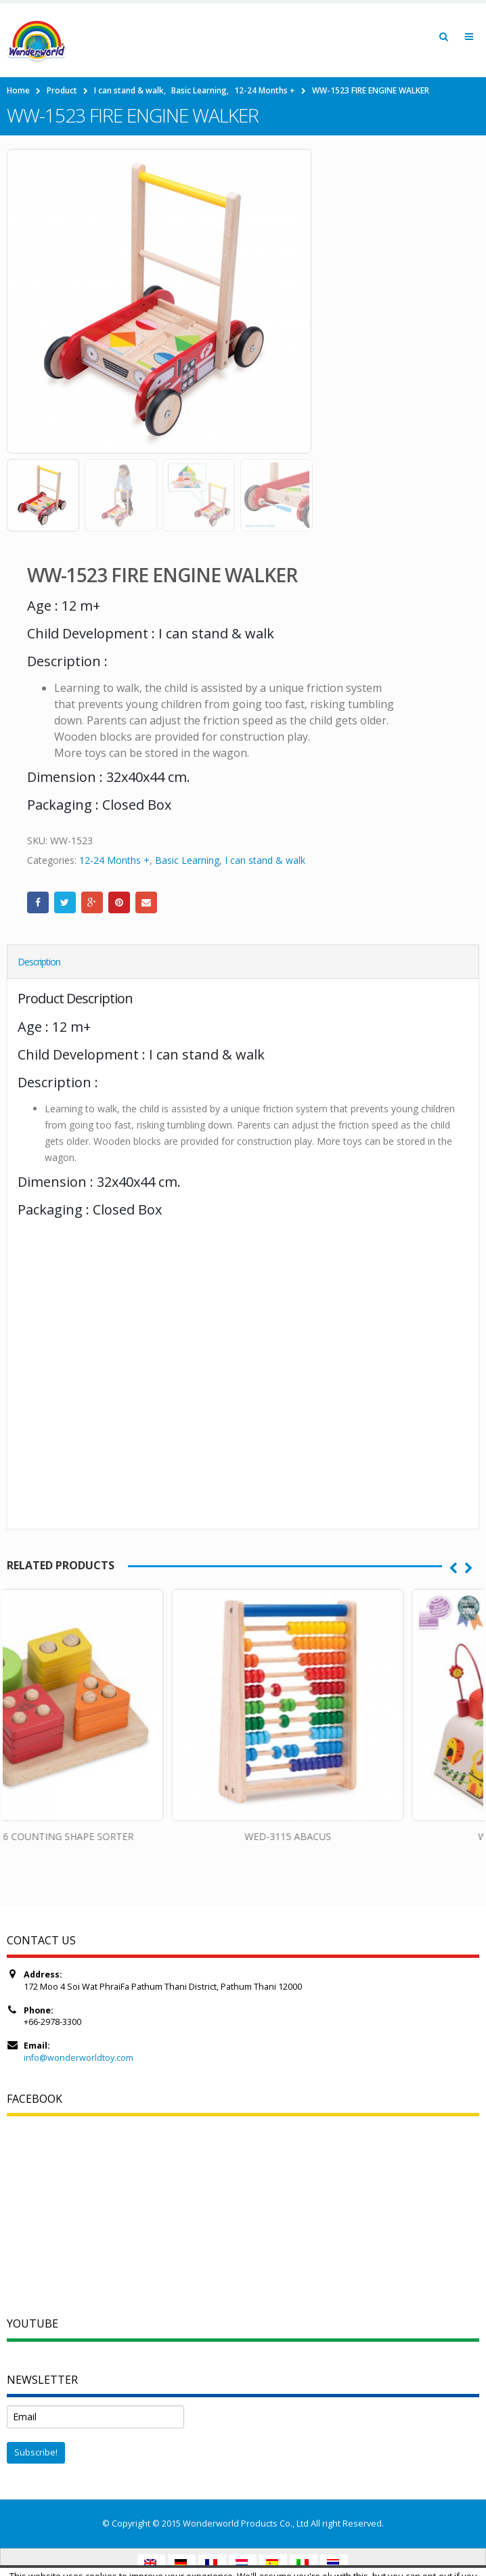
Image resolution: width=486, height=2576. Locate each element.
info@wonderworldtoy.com (78, 2058)
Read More (284, 2563)
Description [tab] (39, 961)
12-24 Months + (114, 860)
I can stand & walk (265, 860)
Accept (230, 2563)
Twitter (65, 902)
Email (146, 902)
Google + (92, 902)
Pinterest (119, 902)
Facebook (38, 902)
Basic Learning (187, 860)
